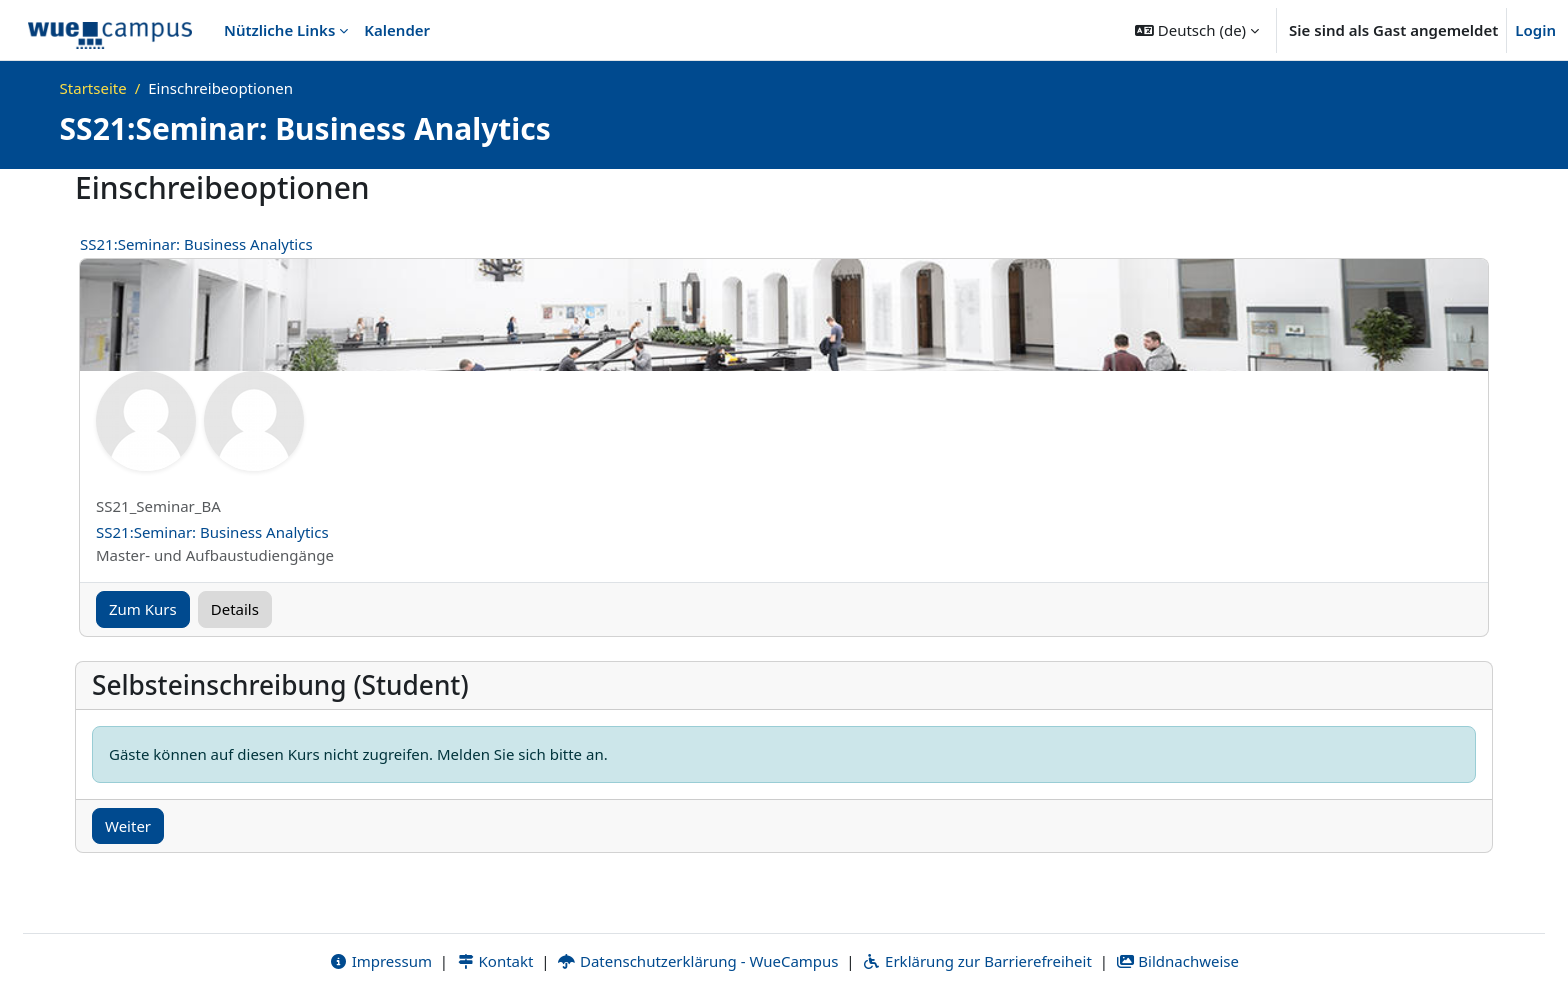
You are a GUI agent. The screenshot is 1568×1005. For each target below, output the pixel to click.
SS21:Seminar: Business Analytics (196, 244)
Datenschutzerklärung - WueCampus (697, 962)
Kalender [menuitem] (397, 30)
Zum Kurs (143, 609)
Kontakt (495, 962)
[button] (1197, 30)
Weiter (128, 826)
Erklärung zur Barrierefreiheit (976, 962)
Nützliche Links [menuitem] (279, 30)
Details (235, 609)
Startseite (93, 88)
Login (1535, 30)
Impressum (380, 962)
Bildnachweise (1177, 962)
